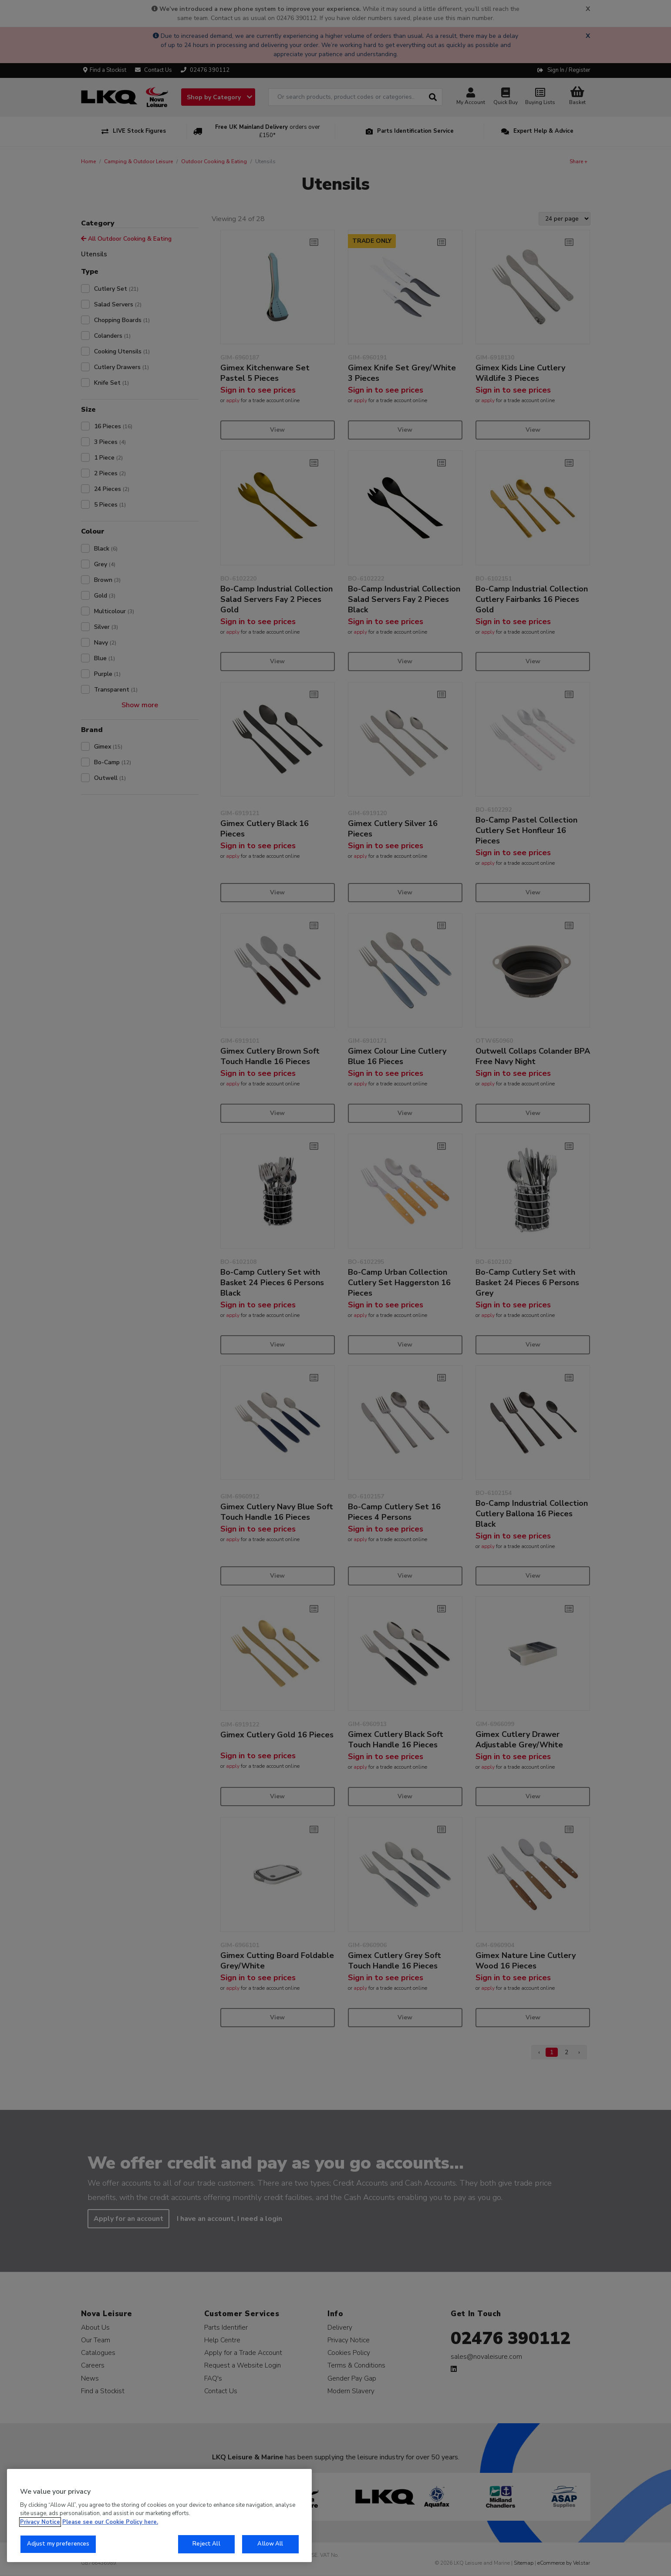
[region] (159, 2515)
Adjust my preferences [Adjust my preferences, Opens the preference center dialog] (58, 2544)
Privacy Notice (40, 2522)
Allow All (270, 2544)
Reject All (206, 2544)
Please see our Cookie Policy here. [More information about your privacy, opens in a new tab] (110, 2522)
